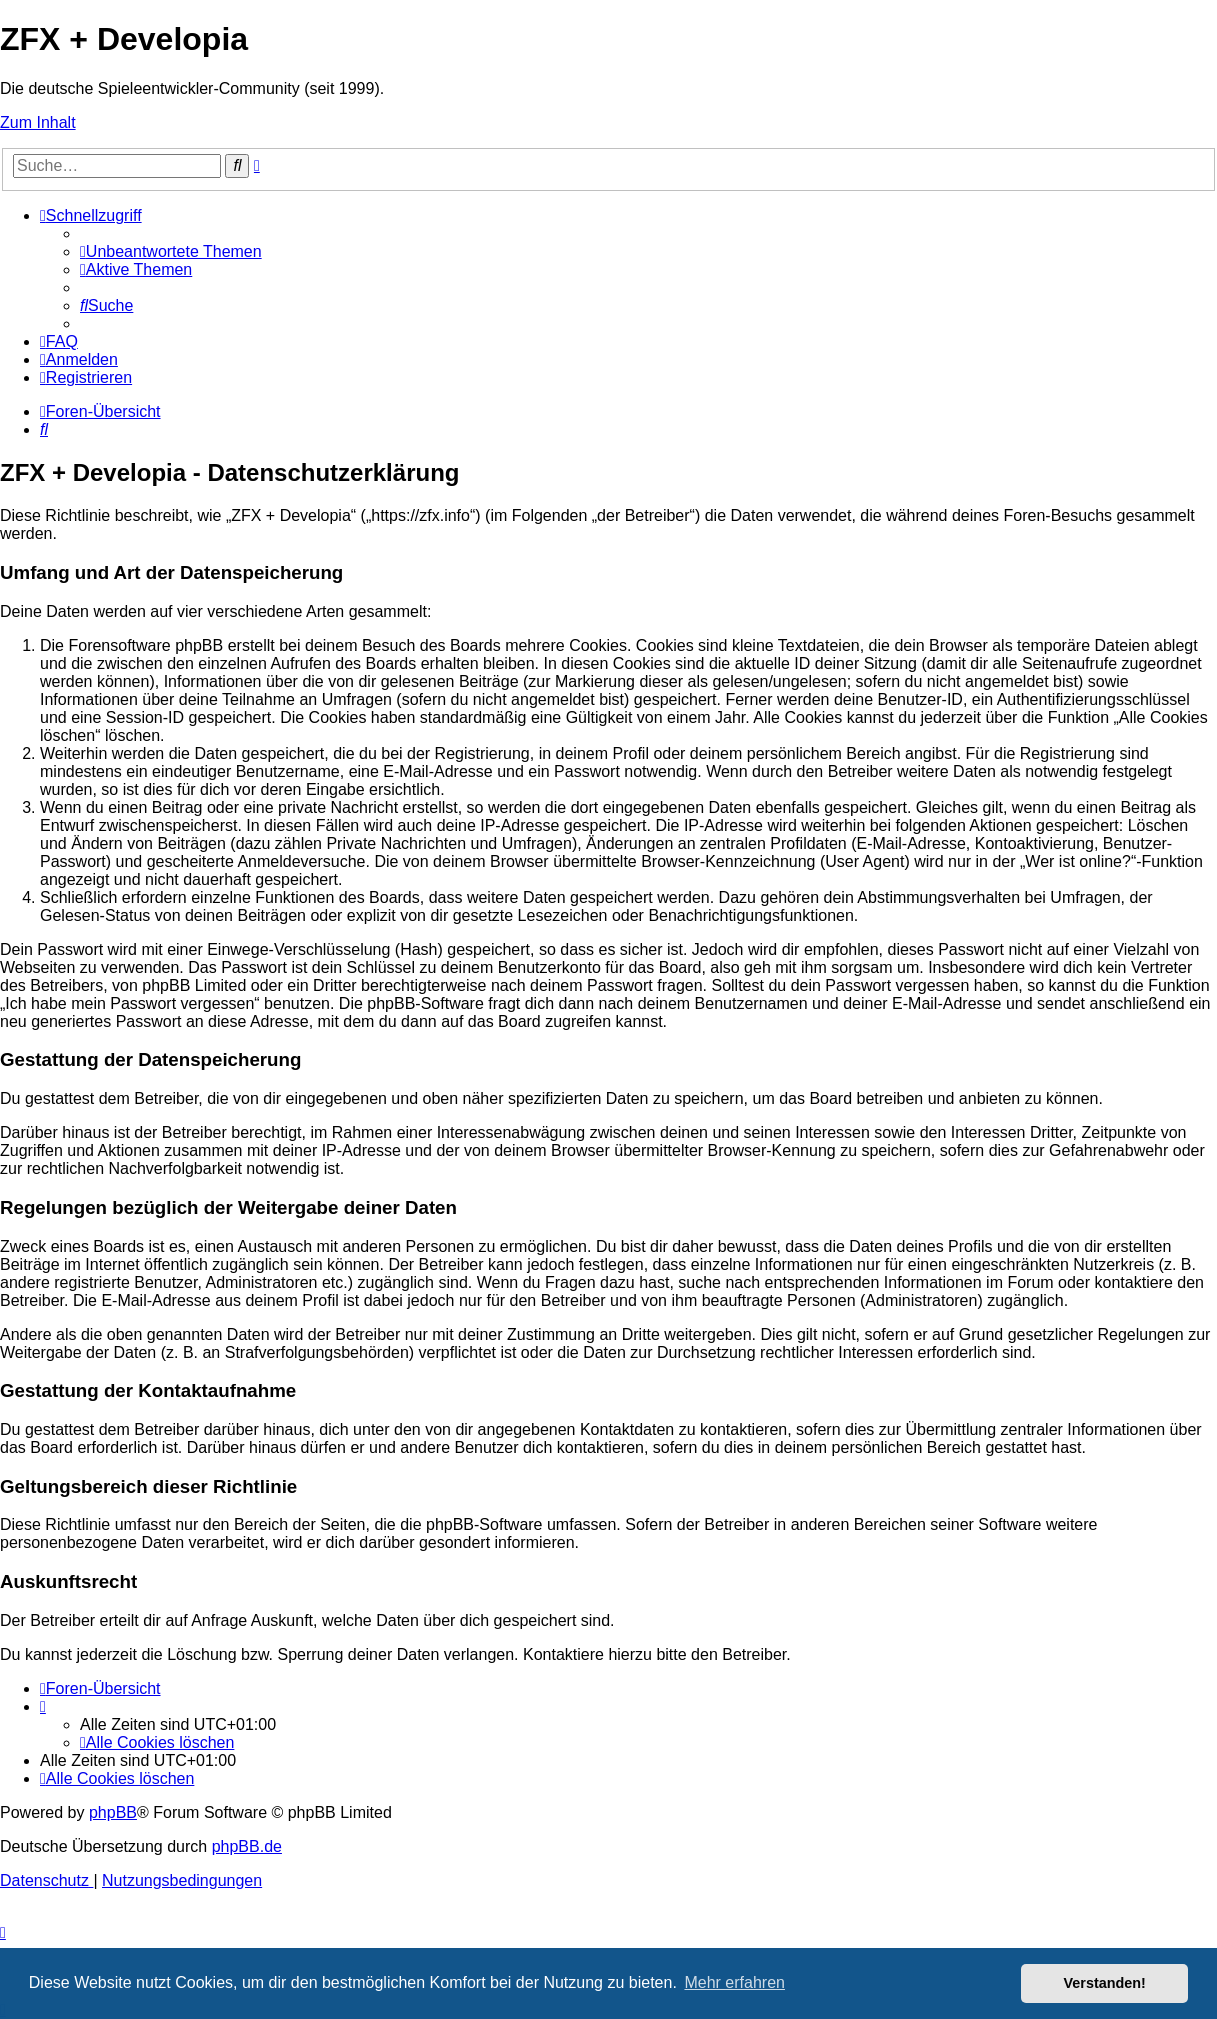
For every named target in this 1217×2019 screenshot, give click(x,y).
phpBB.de (247, 1846)
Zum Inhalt (38, 122)
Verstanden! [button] (1105, 1983)
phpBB (113, 1812)
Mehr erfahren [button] (734, 1982)
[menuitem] (171, 251)
